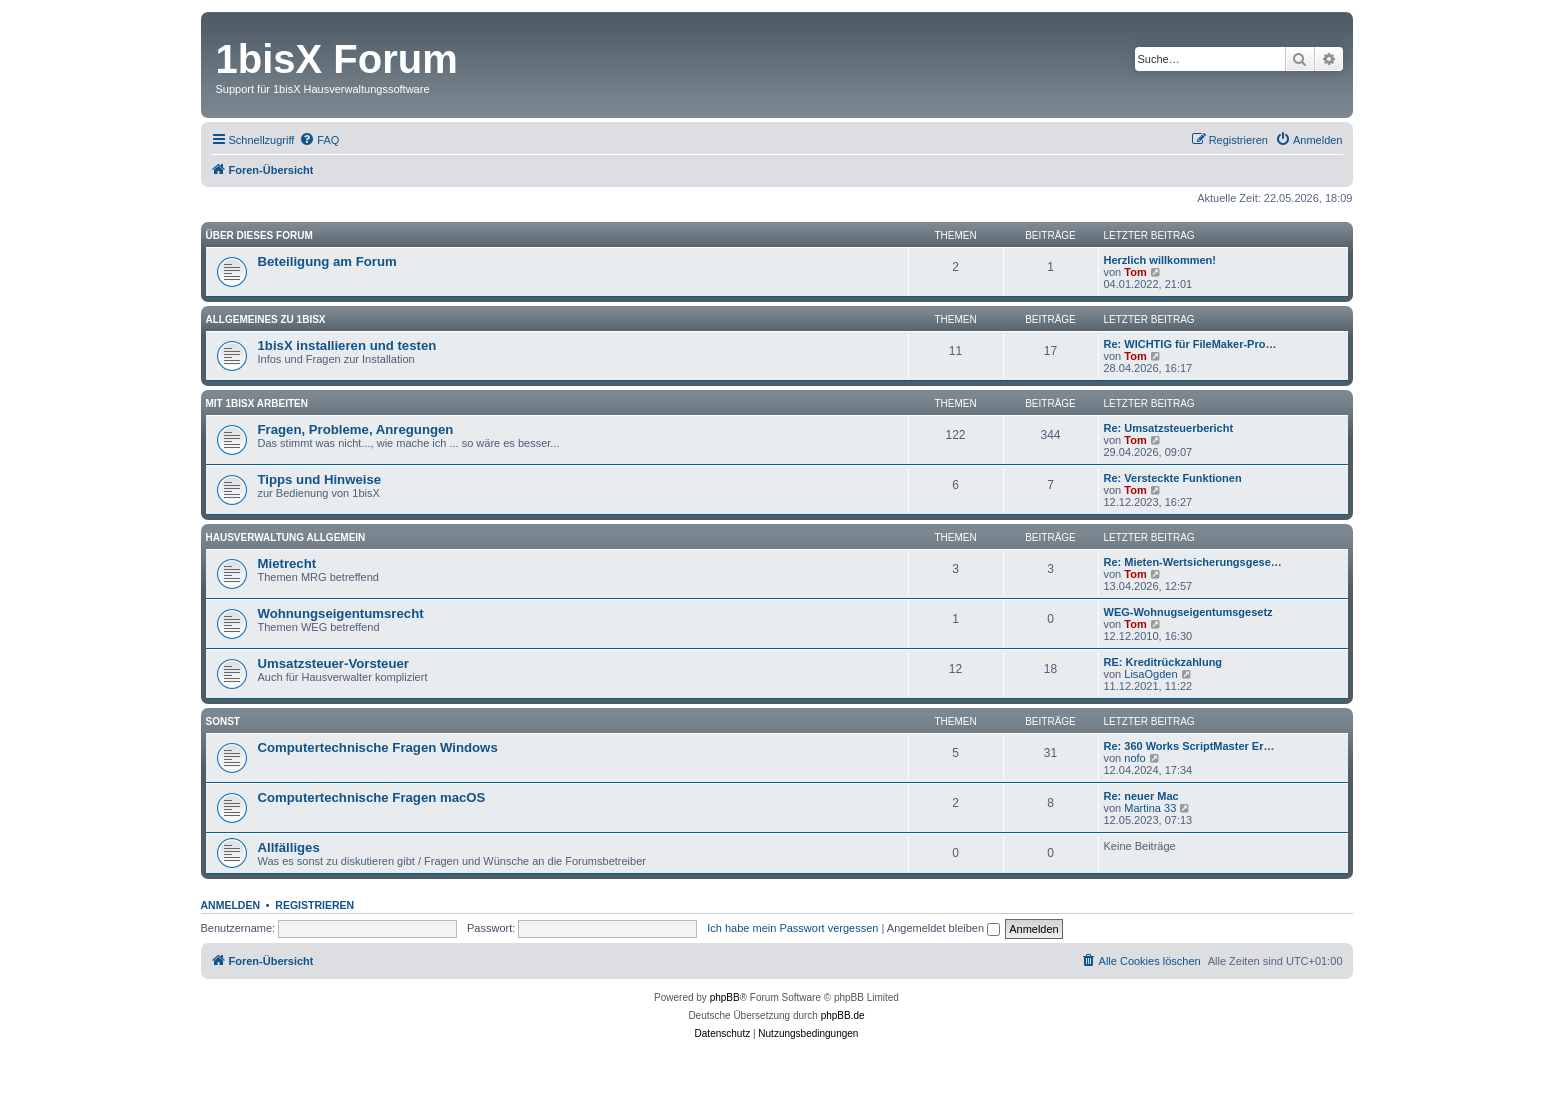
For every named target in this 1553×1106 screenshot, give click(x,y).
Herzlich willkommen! (1160, 260)
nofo (1134, 758)
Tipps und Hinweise (320, 479)
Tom (1135, 272)
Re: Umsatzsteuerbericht (1169, 428)
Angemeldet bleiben (943, 928)
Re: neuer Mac (1141, 796)
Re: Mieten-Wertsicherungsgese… (1193, 562)
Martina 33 (1150, 808)
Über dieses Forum (259, 235)
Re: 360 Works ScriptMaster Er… (1189, 746)
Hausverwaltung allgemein (286, 537)
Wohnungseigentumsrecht (341, 613)
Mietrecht (287, 563)
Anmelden (231, 905)
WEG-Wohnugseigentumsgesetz (1188, 612)
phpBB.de (843, 1015)
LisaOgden (1150, 674)
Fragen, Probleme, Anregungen (356, 429)
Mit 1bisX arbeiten (257, 403)
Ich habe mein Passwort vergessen (792, 928)
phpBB (725, 997)
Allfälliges (289, 847)
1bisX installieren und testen (347, 345)
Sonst (223, 721)
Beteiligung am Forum (327, 261)
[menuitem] (319, 140)
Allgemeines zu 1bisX (266, 319)
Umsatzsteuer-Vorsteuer (333, 663)
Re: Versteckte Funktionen (1173, 478)
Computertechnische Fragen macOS (372, 797)
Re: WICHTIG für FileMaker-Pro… (1190, 344)
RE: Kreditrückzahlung (1163, 662)
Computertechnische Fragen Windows (378, 747)
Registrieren (314, 905)
